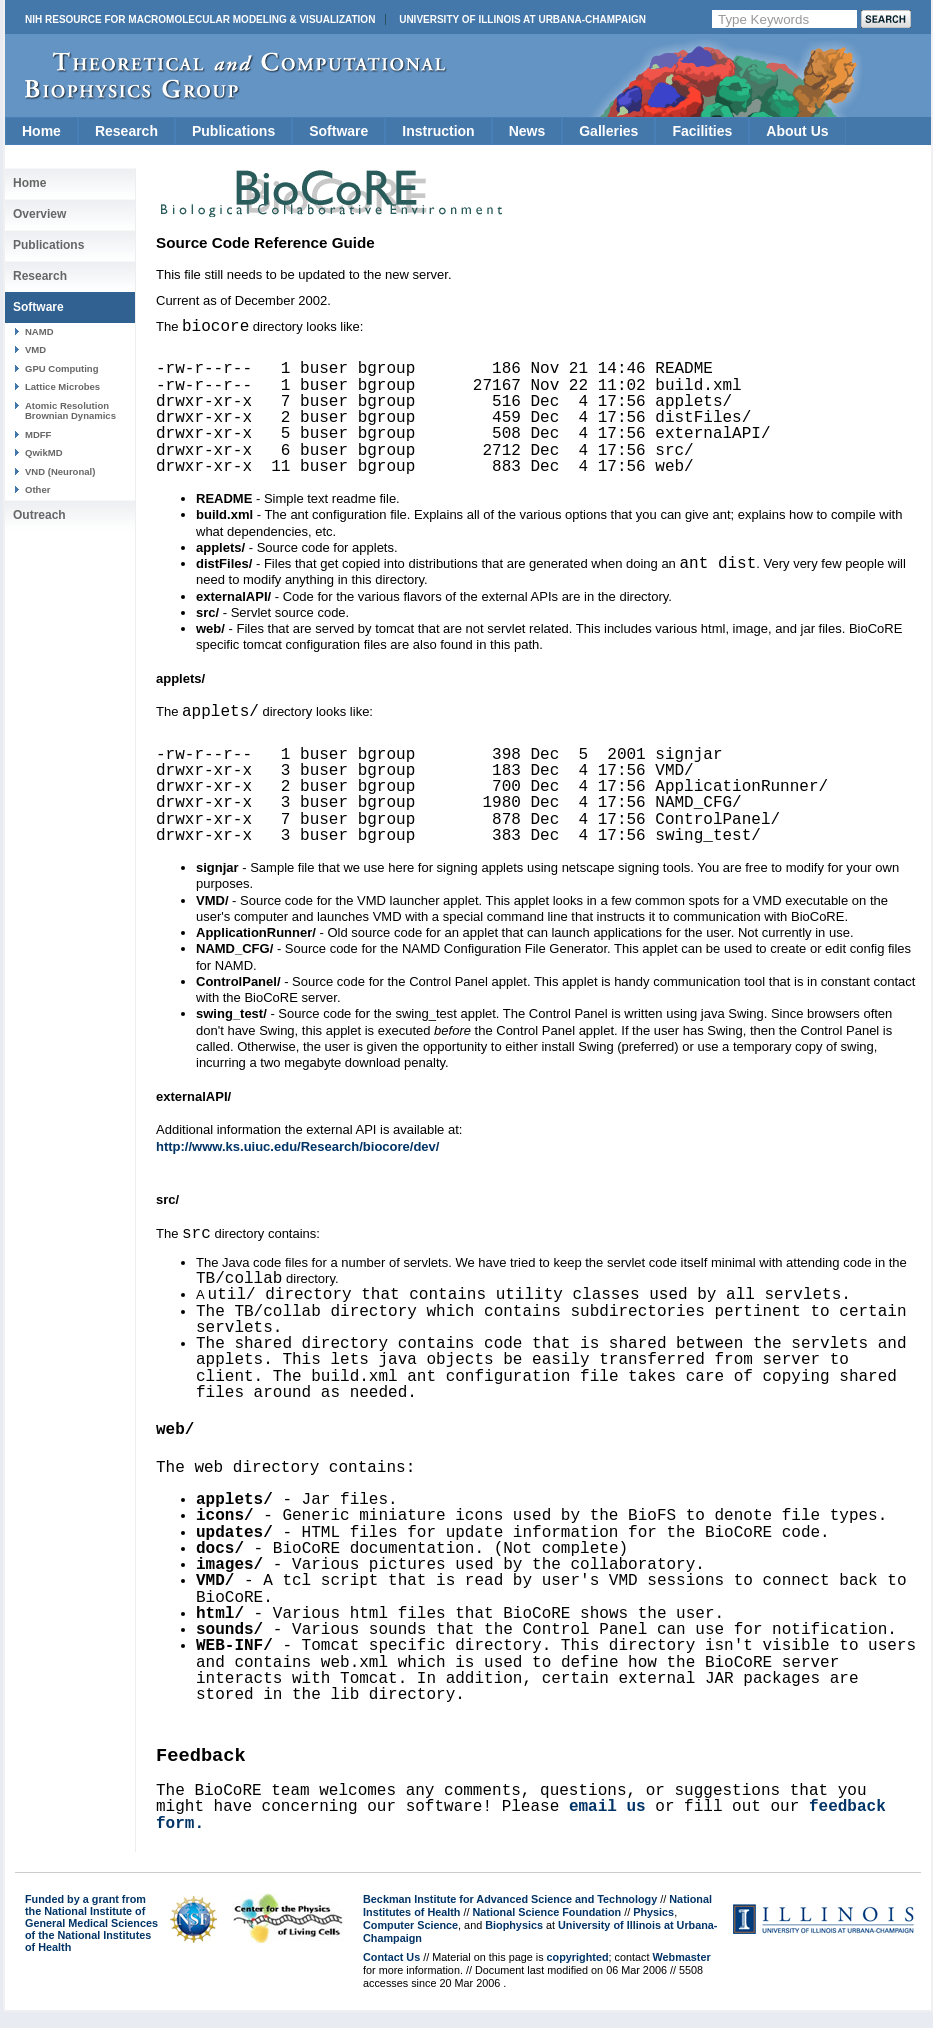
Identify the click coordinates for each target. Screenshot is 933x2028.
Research (126, 131)
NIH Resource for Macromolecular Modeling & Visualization (200, 19)
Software (338, 131)
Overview (39, 214)
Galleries (608, 131)
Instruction (438, 131)
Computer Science (410, 1941)
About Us (797, 131)
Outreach (39, 515)
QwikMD (44, 452)
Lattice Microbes (62, 386)
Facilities (702, 131)
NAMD (39, 331)
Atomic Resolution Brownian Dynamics (70, 410)
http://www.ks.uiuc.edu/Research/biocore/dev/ (297, 1152)
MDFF (38, 434)
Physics (653, 1928)
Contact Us (391, 1973)
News (527, 131)
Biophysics (514, 1941)
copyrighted (578, 1973)
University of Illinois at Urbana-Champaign (522, 19)
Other (37, 489)
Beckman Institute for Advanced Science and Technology (510, 1915)
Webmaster (681, 1973)
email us (607, 1823)
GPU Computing (61, 368)
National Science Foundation (547, 1928)
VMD (35, 349)
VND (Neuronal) (60, 471)
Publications (233, 131)
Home (41, 131)
